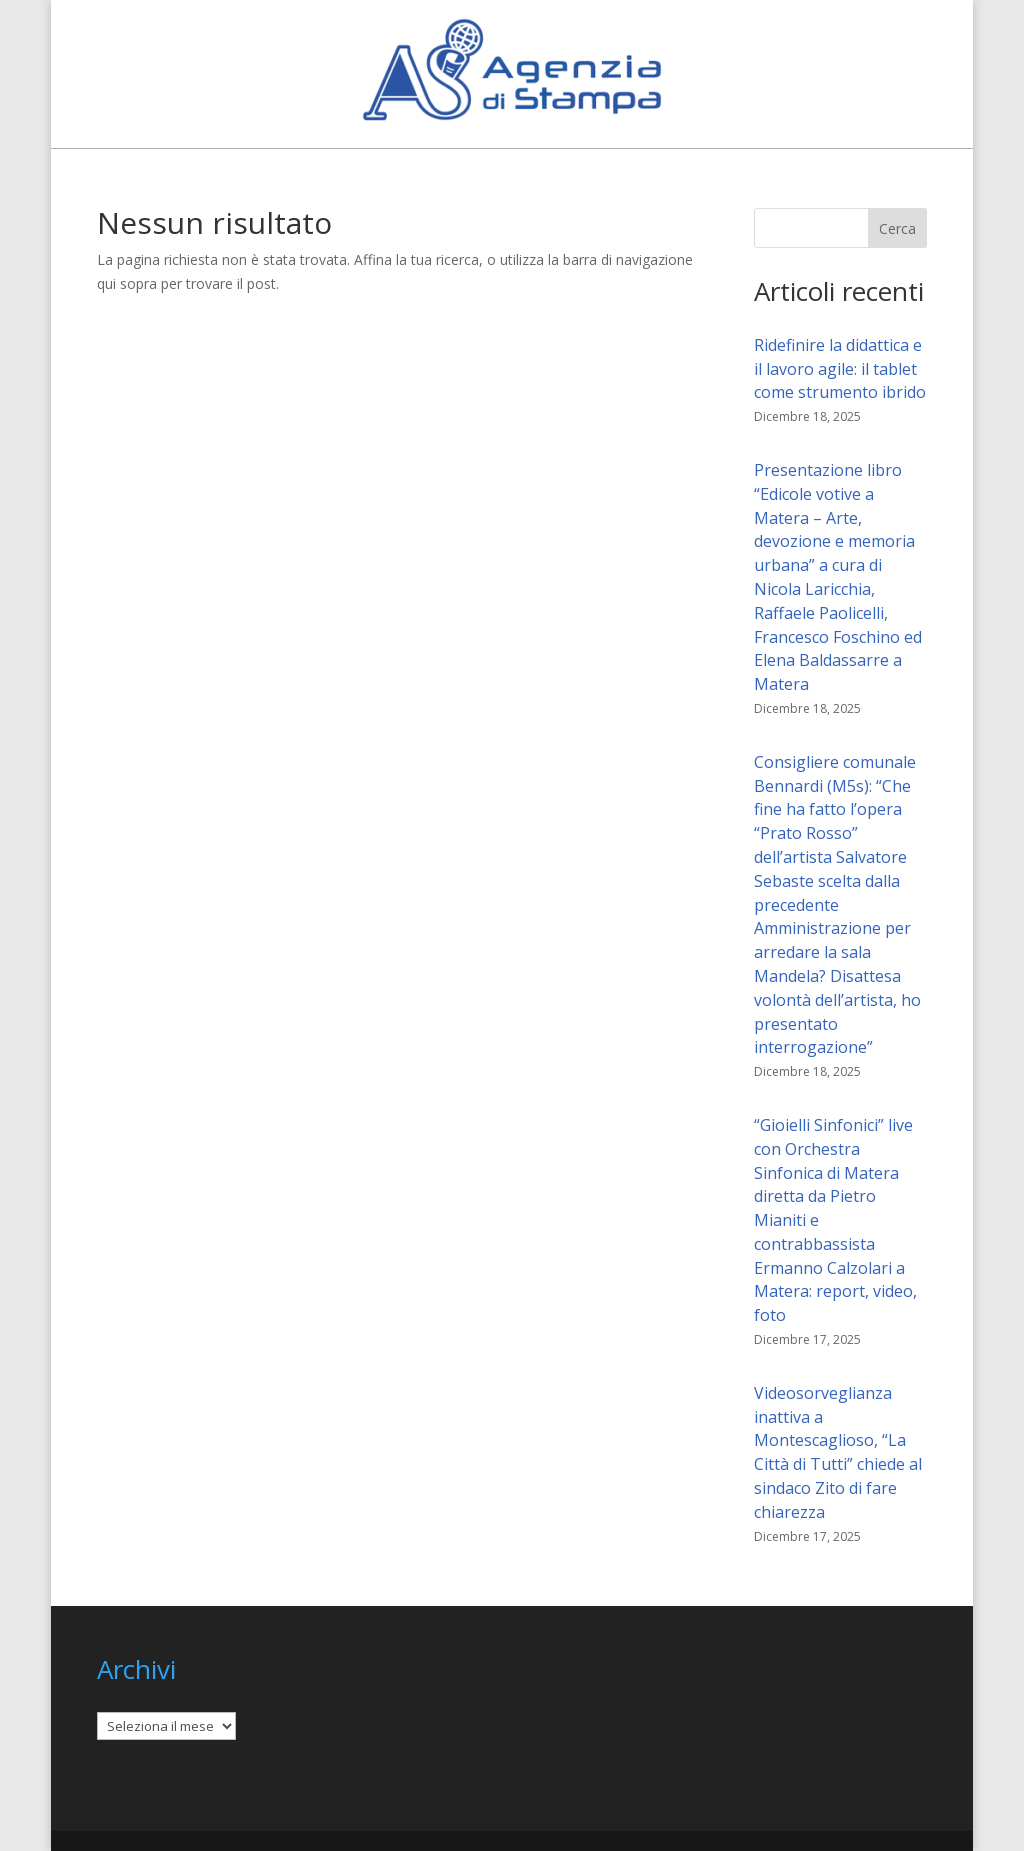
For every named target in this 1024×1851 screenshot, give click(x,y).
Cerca (897, 228)
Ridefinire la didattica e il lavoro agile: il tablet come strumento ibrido (840, 369)
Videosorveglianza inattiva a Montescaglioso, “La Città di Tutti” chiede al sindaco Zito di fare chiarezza (838, 1452)
